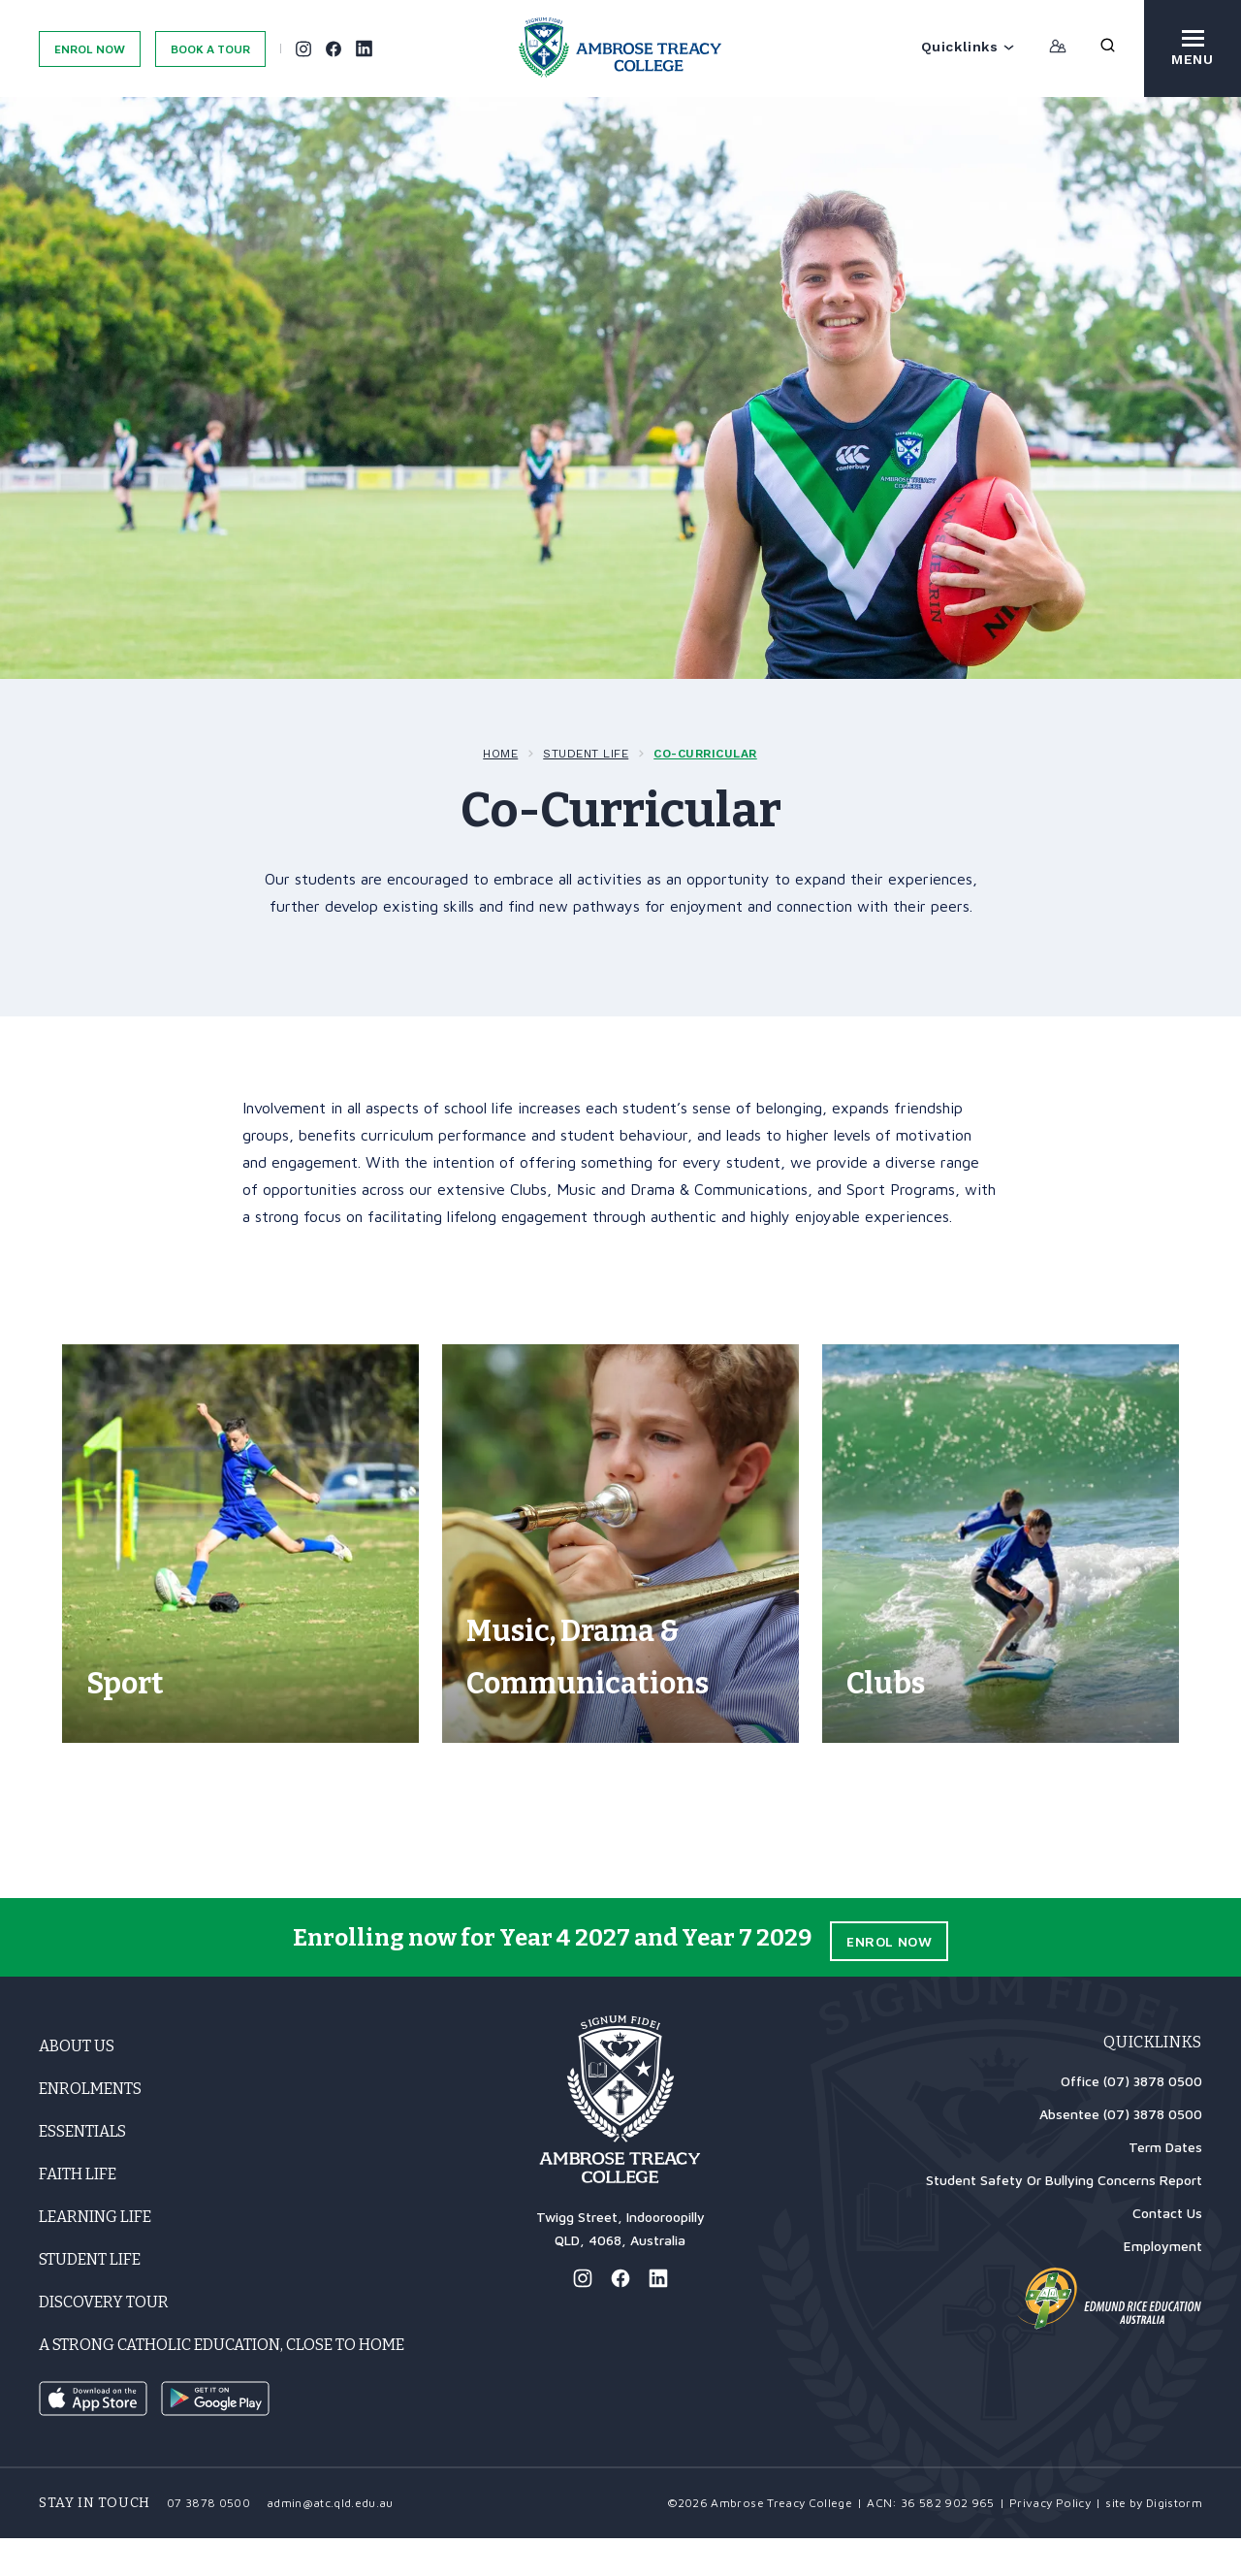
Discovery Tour (104, 2340)
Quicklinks (967, 46)
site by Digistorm (1153, 2540)
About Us (76, 2084)
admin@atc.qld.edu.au (330, 2540)
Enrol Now (89, 49)
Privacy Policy (1050, 2540)
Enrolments (90, 2126)
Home (500, 753)
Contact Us (1167, 2250)
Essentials (82, 2169)
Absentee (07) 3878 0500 (1120, 2151)
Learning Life (95, 2254)
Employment (1163, 2283)
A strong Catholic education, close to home (221, 2382)
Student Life (585, 753)
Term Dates (1165, 2184)
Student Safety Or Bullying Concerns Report (1064, 2217)
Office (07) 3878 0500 (1131, 2118)
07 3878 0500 (208, 2540)
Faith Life (77, 2212)
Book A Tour (210, 49)
